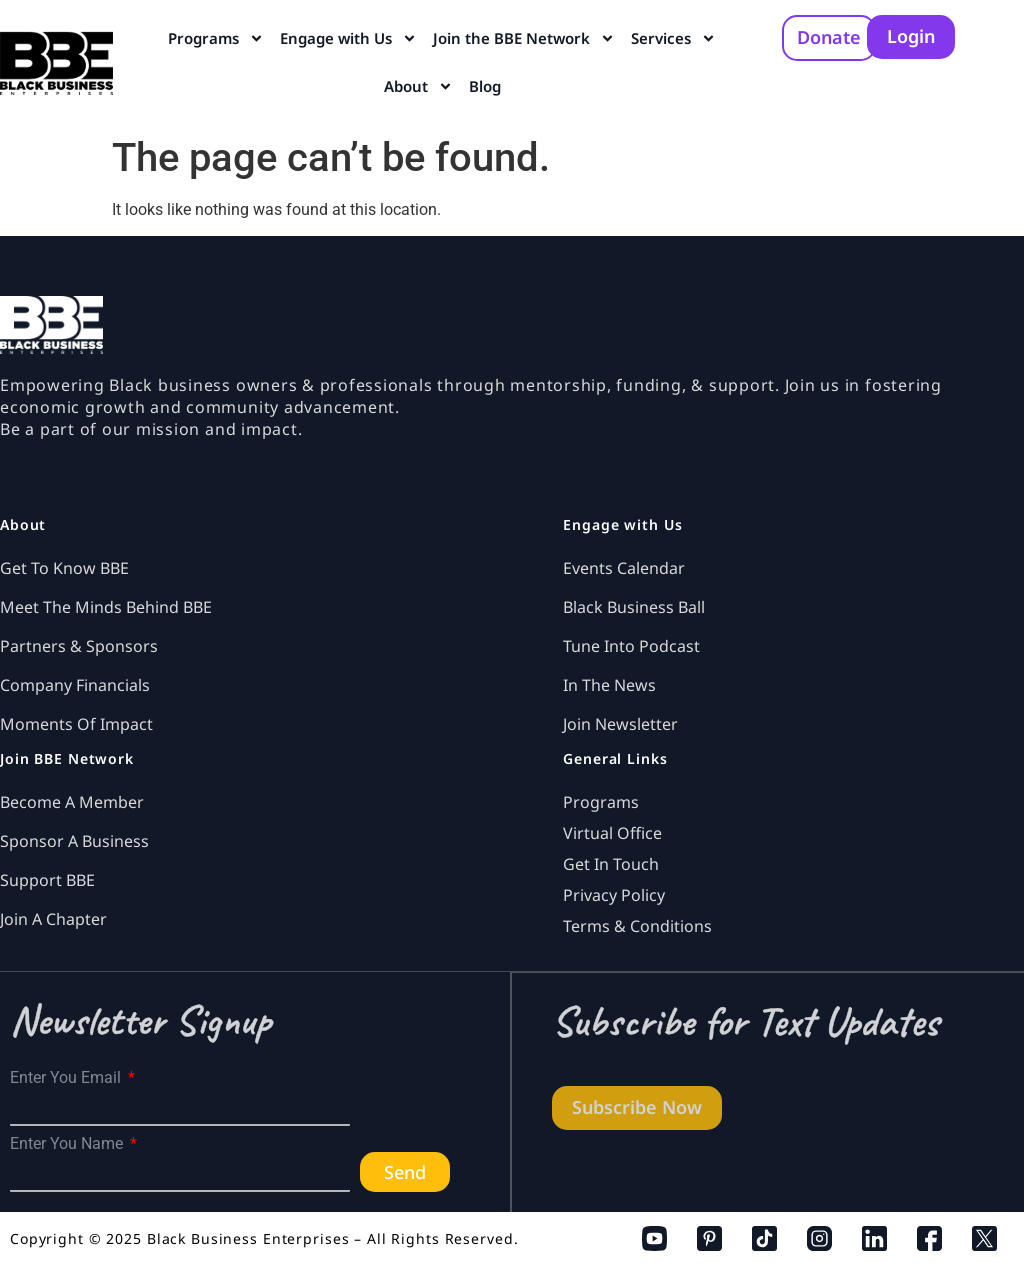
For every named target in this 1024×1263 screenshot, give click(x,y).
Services (673, 38)
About (418, 86)
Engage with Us (348, 38)
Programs (216, 38)
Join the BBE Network (524, 38)
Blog (485, 86)
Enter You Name (68, 1144)
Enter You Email (67, 1078)
